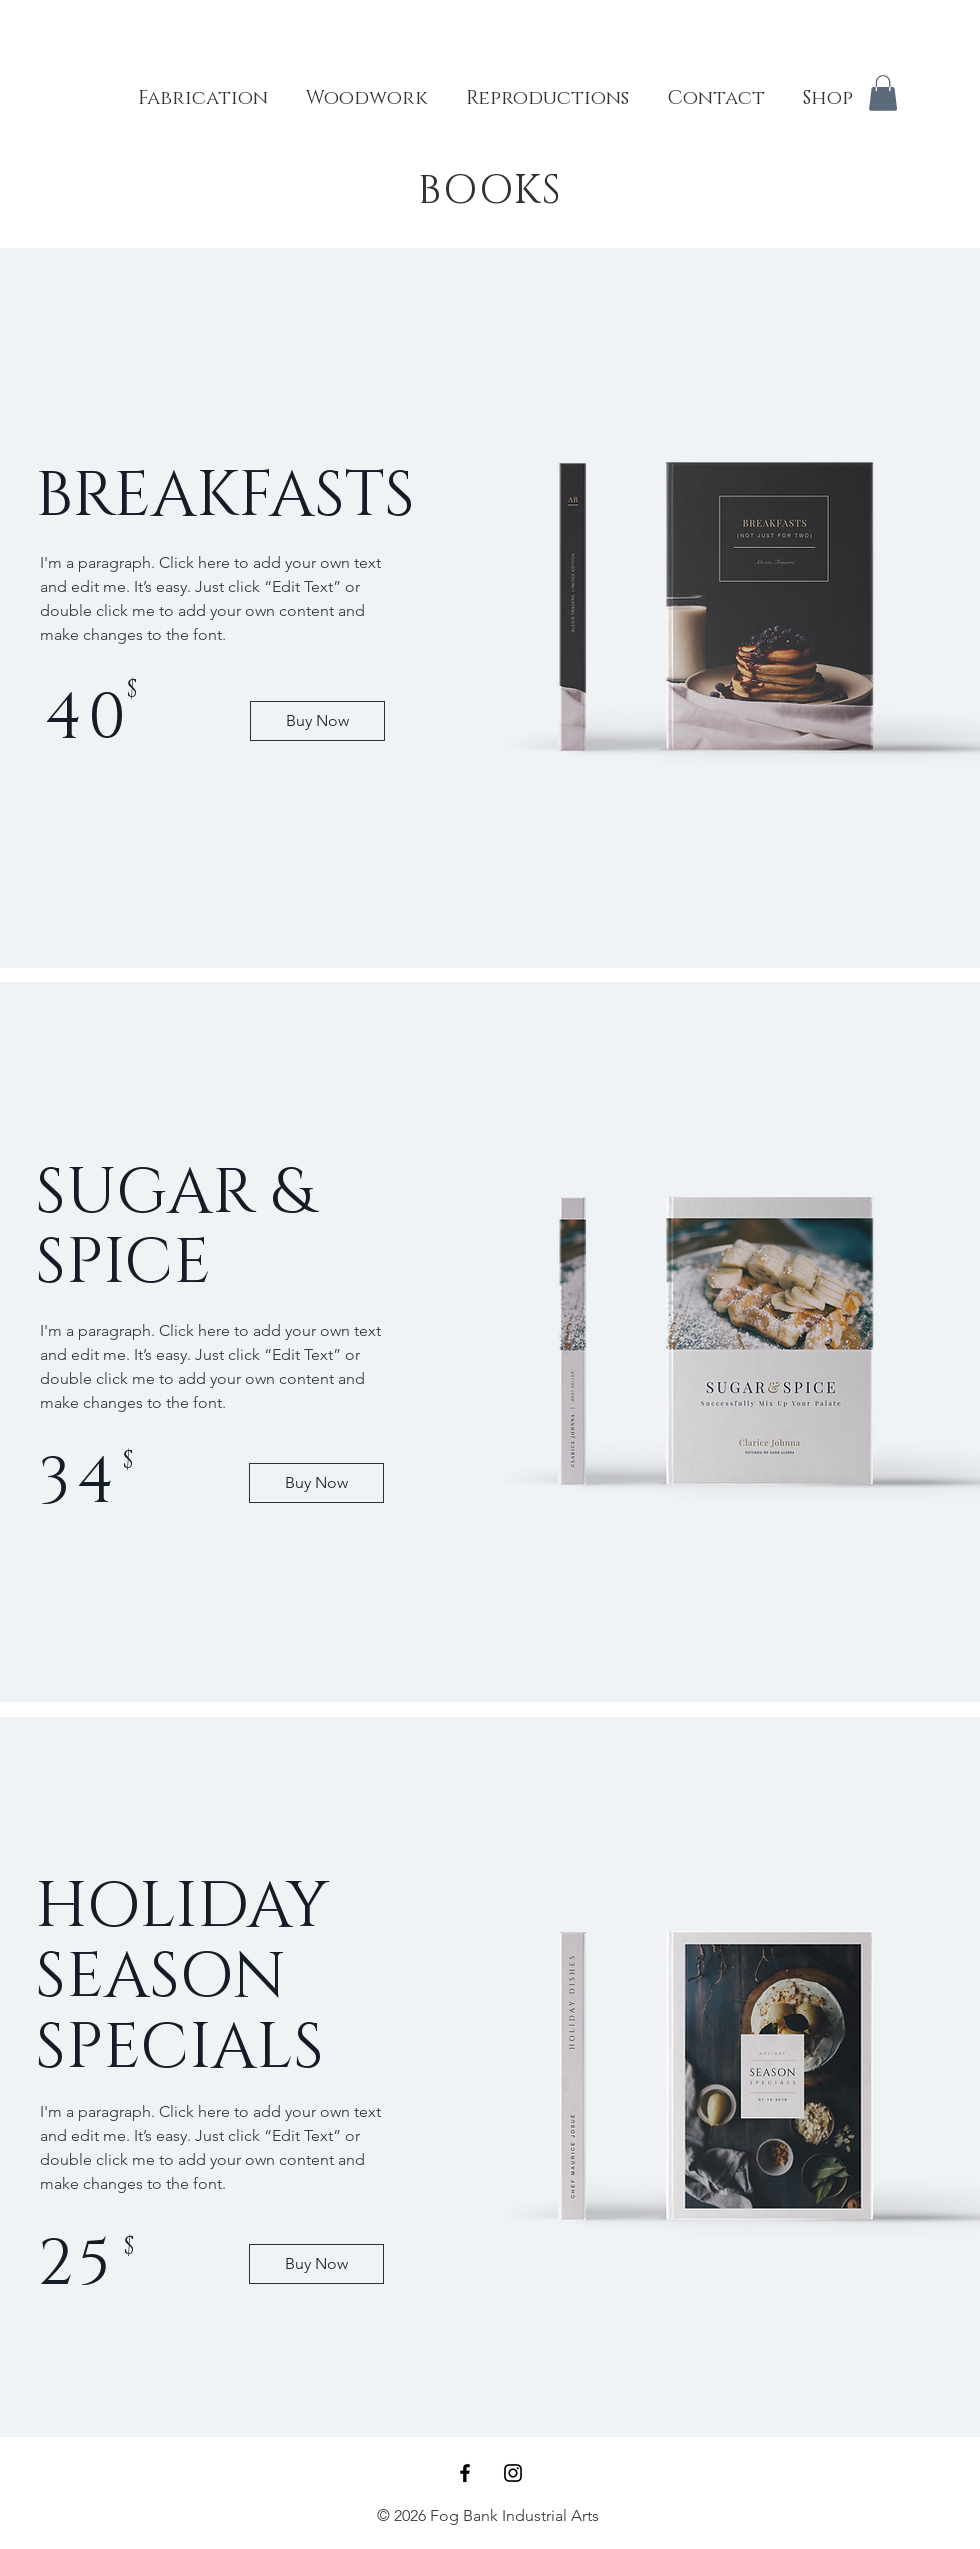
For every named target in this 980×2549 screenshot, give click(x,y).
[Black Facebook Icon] (465, 2473)
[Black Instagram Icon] (513, 2473)
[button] (883, 93)
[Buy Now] (317, 721)
